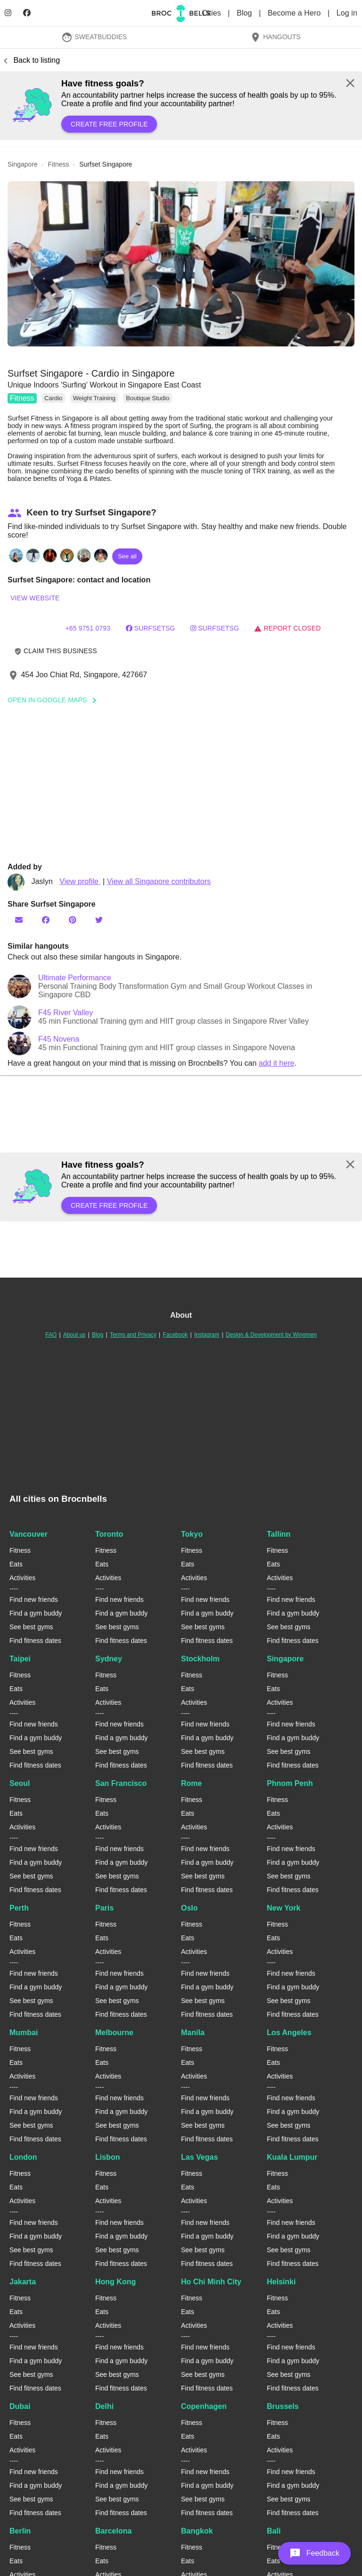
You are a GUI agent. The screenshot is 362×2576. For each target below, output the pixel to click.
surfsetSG (150, 628)
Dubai (19, 2406)
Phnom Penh (290, 1783)
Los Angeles (289, 2033)
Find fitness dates (35, 1640)
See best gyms (31, 1627)
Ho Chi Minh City (211, 2282)
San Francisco (121, 1783)
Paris (104, 1908)
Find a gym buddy (35, 1613)
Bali (273, 2531)
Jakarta (22, 2282)
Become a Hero (295, 13)
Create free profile (109, 124)
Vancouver (28, 1534)
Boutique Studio (147, 398)
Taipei (20, 1659)
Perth (19, 1908)
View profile (79, 881)
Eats (16, 1564)
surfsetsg (215, 628)
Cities (212, 13)
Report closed (287, 628)
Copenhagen (204, 2406)
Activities (22, 1578)
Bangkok (197, 2531)
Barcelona (113, 2531)
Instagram (206, 1334)
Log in (347, 13)
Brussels (283, 2406)
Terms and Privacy (133, 1334)
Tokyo (192, 1534)
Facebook (175, 1334)
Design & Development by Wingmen (271, 1334)
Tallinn (278, 1534)
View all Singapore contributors (159, 881)
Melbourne (114, 2033)
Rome (191, 1783)
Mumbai (23, 2033)
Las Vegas (199, 2157)
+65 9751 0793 (87, 628)
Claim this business (55, 651)
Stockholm (200, 1659)
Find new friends (33, 1599)
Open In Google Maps (55, 699)
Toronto (109, 1534)
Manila (193, 2033)
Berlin (20, 2531)
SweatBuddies (94, 36)
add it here (277, 1063)
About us (74, 1334)
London (23, 2157)
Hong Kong (115, 2282)
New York (283, 1908)
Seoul (19, 1783)
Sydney (108, 1659)
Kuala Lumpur (292, 2157)
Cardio (53, 398)
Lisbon (107, 2157)
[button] (181, 263)
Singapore (285, 1659)
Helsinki (281, 2282)
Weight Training (94, 398)
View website (34, 598)
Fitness (22, 398)
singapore (23, 164)
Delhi (104, 2406)
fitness (58, 164)
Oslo (189, 1908)
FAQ (51, 1334)
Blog (245, 13)
